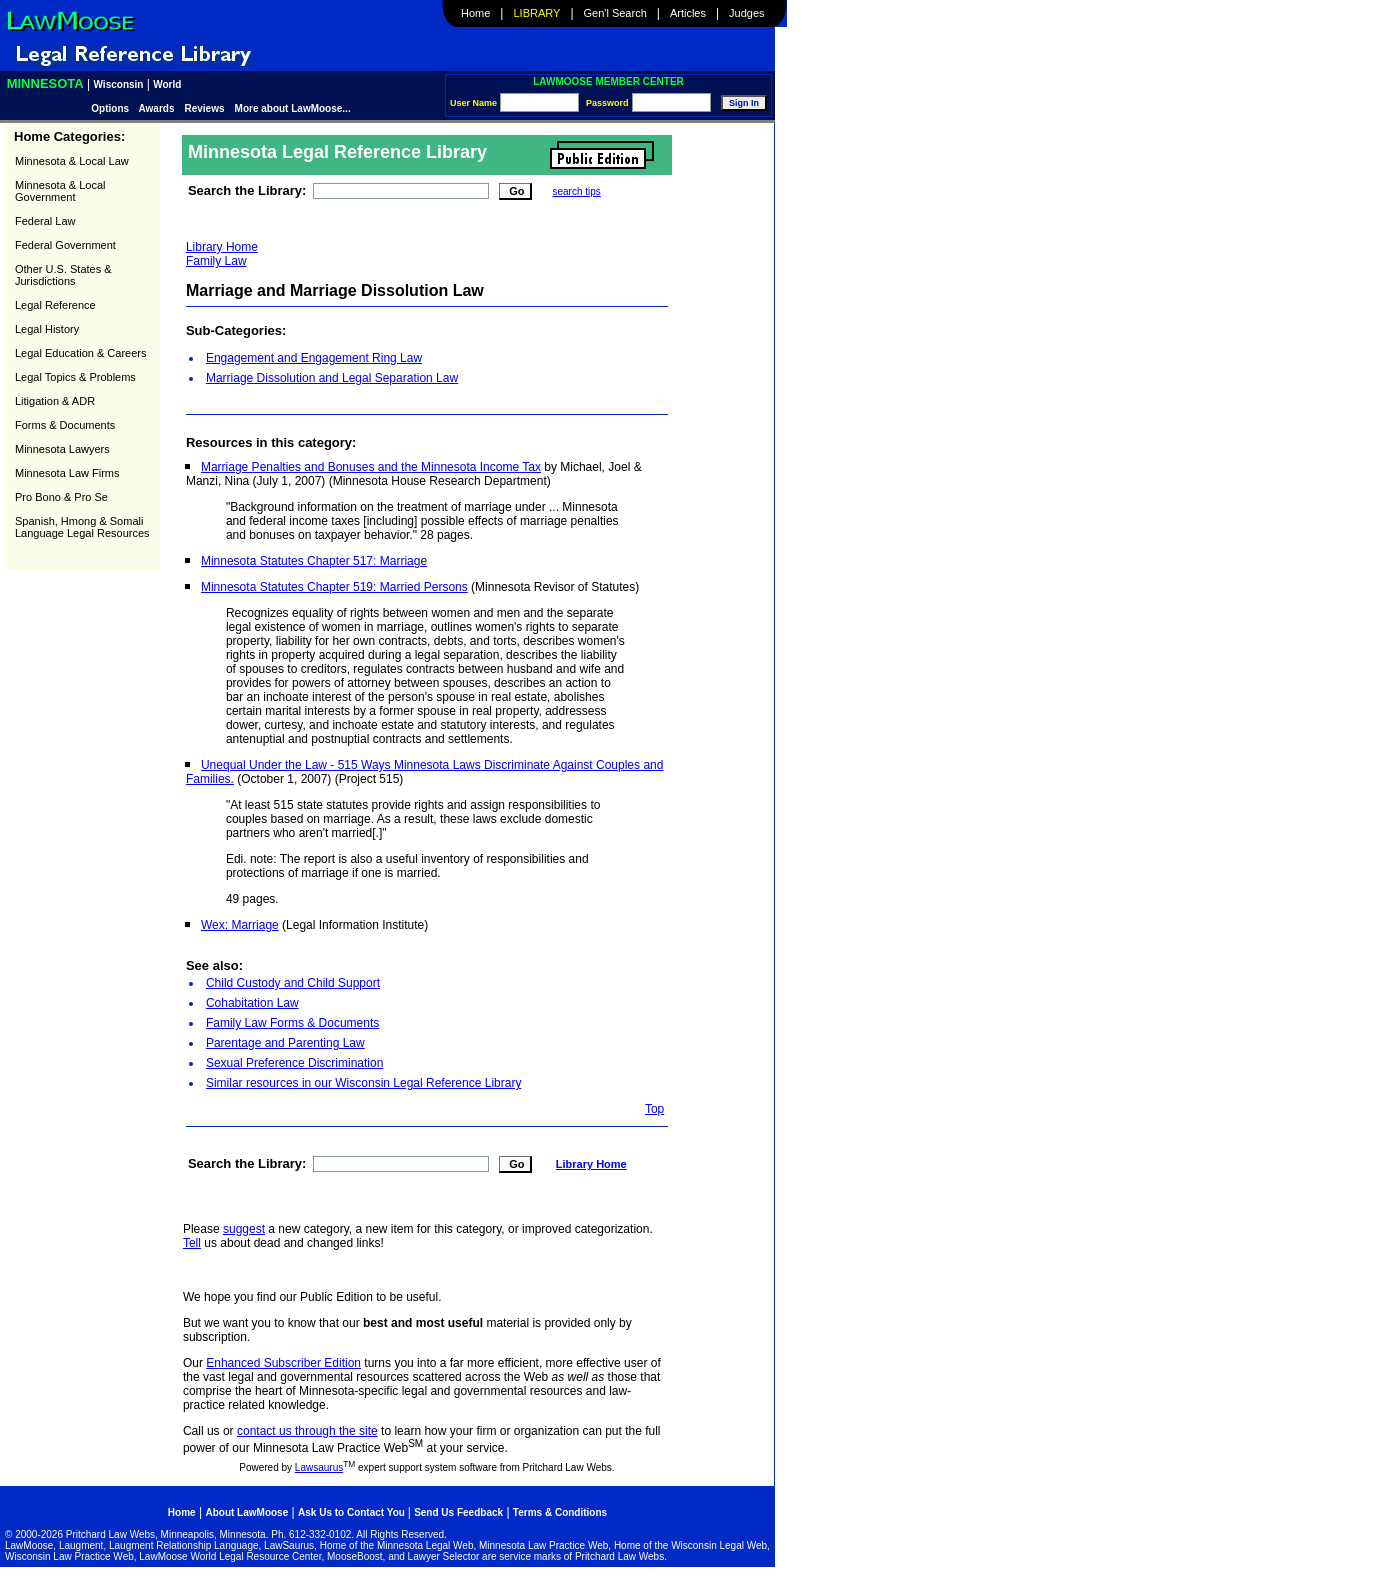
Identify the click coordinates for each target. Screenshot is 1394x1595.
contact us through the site (307, 1431)
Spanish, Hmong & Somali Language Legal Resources (82, 527)
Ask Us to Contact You (353, 1512)
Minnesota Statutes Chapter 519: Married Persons (334, 587)
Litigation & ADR (55, 401)
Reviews (205, 108)
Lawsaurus (319, 1467)
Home (475, 13)
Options (111, 108)
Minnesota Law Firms (67, 473)
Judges (746, 13)
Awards (157, 108)
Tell (192, 1243)
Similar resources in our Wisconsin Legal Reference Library (363, 1083)
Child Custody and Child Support (293, 983)
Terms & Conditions (560, 1512)
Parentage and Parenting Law (285, 1043)
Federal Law (45, 221)
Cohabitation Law (252, 1003)
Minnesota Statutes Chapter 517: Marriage (314, 561)
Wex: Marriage (240, 925)
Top (654, 1109)
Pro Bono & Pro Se (61, 497)
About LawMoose (246, 1512)
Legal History (47, 329)
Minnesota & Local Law (72, 161)
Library (537, 13)
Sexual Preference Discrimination (294, 1063)
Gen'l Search (615, 13)
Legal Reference (55, 305)
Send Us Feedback (458, 1512)
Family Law (216, 261)
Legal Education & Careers (80, 353)
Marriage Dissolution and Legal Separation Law (332, 378)
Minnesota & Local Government (60, 191)
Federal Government (65, 245)
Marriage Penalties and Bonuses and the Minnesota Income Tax (371, 467)
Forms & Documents (65, 425)
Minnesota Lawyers (62, 449)
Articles (688, 13)
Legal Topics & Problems (75, 377)
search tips (576, 191)
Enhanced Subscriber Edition (283, 1363)
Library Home (222, 247)
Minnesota (45, 83)
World (167, 84)
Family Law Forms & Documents (292, 1023)
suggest (244, 1229)
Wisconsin (119, 84)
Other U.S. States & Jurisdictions (63, 275)
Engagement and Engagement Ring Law (314, 358)
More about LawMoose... (293, 108)
